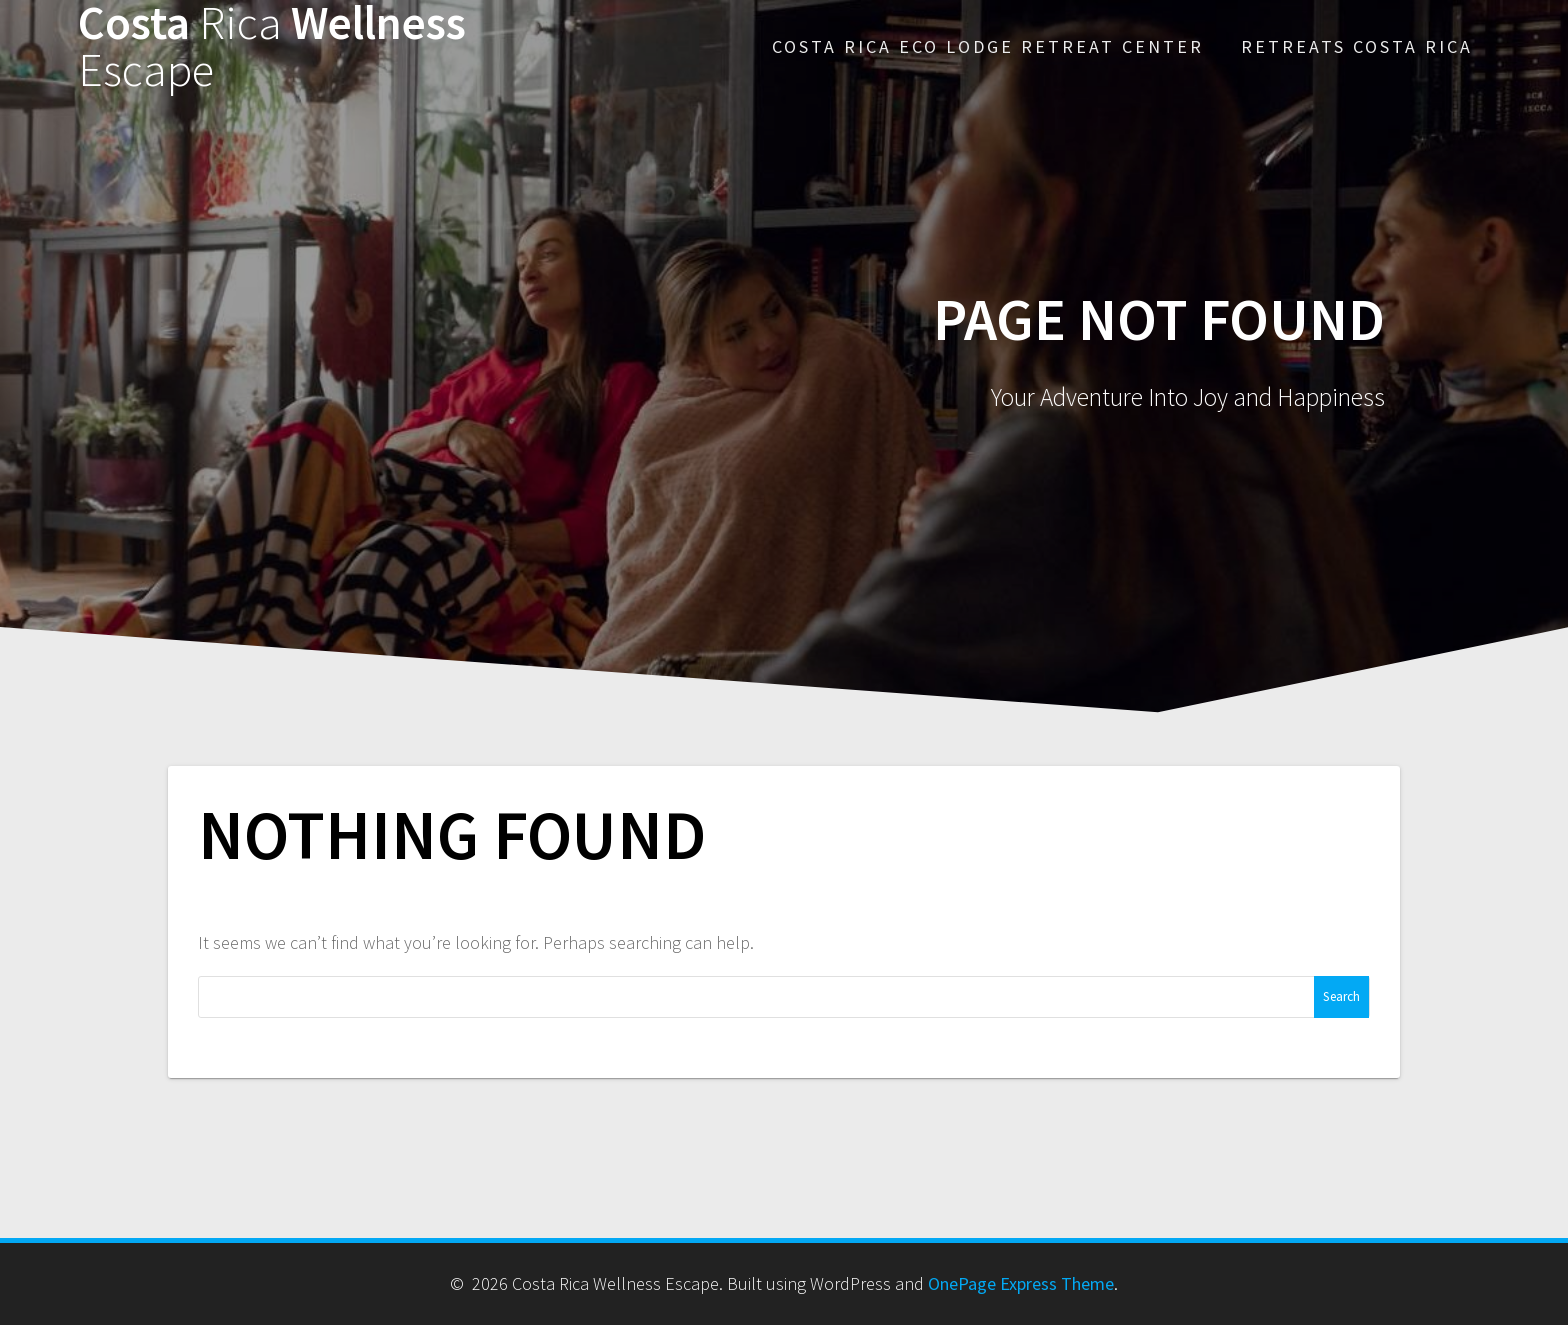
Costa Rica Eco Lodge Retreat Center (988, 46)
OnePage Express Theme (1021, 1283)
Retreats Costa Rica (1357, 46)
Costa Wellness (272, 47)
